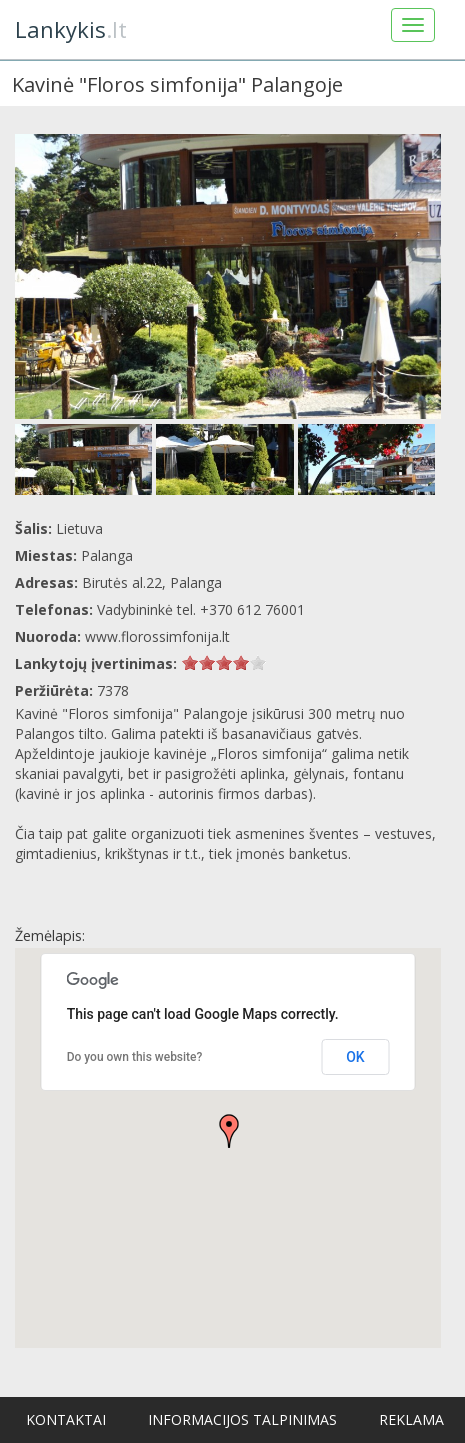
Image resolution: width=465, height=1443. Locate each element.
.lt (71, 29)
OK (355, 1057)
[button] (229, 1131)
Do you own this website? (135, 1057)
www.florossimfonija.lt (157, 636)
